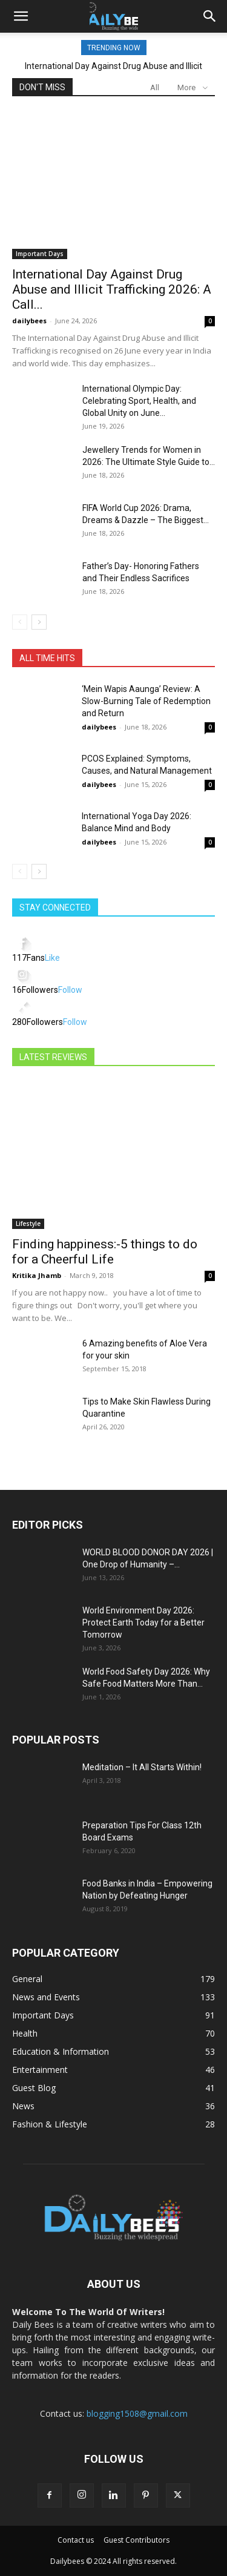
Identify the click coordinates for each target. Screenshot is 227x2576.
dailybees (29, 320)
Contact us (76, 2540)
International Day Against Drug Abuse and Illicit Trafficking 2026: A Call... (111, 289)
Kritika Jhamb (36, 1275)
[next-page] (39, 622)
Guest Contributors (136, 2540)
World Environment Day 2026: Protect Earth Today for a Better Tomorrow (143, 1622)
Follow (70, 990)
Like (52, 958)
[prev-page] (19, 622)
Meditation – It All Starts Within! (142, 1767)
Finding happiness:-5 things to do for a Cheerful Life (104, 1252)
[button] (20, 16)
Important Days (40, 253)
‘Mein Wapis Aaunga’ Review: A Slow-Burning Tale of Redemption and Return (146, 701)
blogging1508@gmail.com (137, 2413)
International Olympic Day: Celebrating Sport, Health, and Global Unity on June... (139, 401)
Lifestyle (28, 1223)
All (154, 87)
